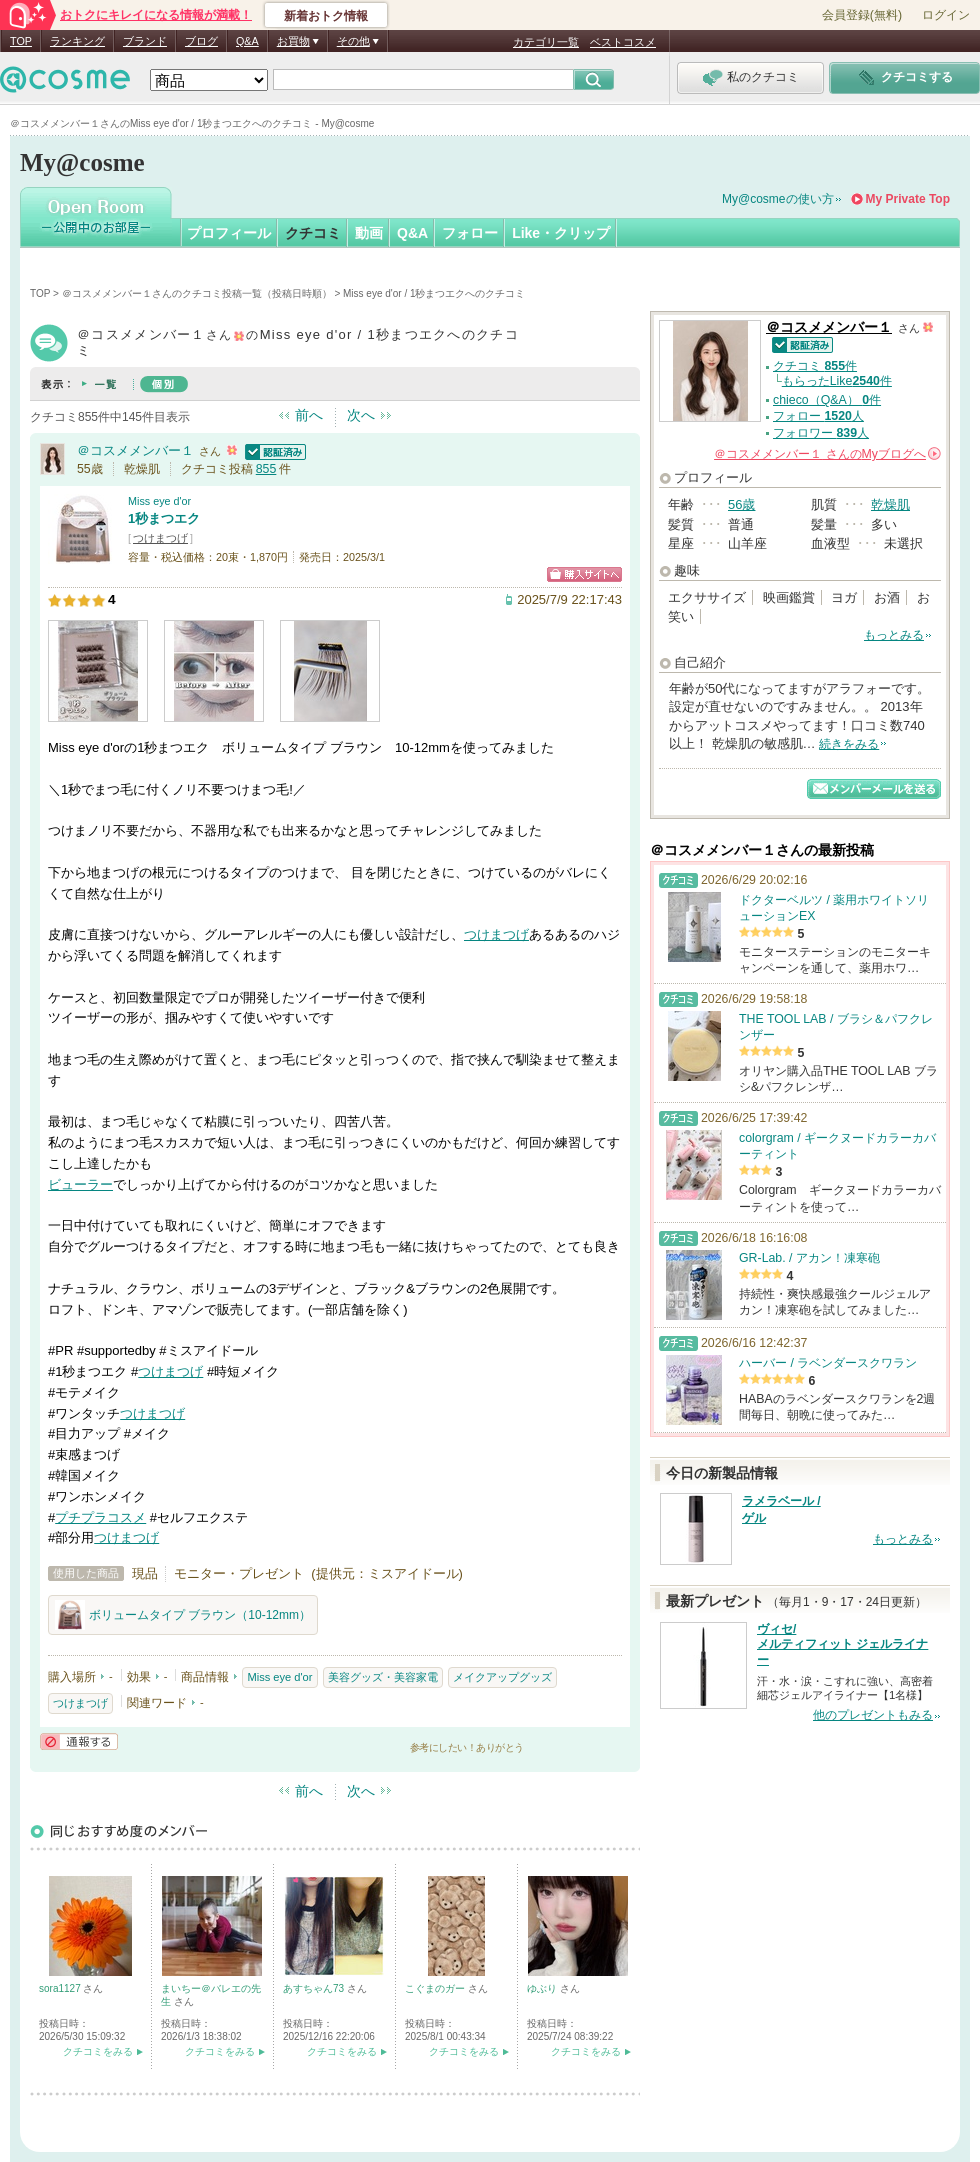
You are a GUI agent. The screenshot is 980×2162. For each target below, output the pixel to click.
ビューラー (80, 1184)
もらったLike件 (837, 381)
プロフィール (229, 233)
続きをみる (849, 744)
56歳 (741, 504)
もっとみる (894, 635)
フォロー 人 (818, 416)
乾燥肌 (890, 504)
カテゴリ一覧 (546, 42)
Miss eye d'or (159, 501)
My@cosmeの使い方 (778, 199)
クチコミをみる (98, 2051)
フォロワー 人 (821, 433)
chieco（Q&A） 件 (827, 400)
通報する (79, 1741)
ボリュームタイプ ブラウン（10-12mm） (183, 1615)
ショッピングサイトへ (584, 574)
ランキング (77, 41)
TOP (21, 41)
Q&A (247, 41)
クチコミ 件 (815, 366)
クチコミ (313, 233)
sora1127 (61, 1988)
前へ (309, 415)
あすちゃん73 (315, 1988)
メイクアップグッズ (502, 1677)
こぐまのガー (436, 1988)
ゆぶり (543, 1988)
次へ (361, 415)
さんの (827, 454)
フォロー (470, 233)
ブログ (201, 41)
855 (266, 469)
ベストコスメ (623, 42)
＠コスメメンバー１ (135, 450)
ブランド (145, 41)
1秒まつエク (164, 518)
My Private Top (908, 199)
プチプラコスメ (100, 1517)
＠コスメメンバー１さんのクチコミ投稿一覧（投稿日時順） (197, 293)
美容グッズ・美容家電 (383, 1677)
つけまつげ (160, 538)
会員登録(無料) (862, 15)
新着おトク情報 (326, 16)
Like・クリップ (561, 233)
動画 (369, 233)
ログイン (946, 15)
